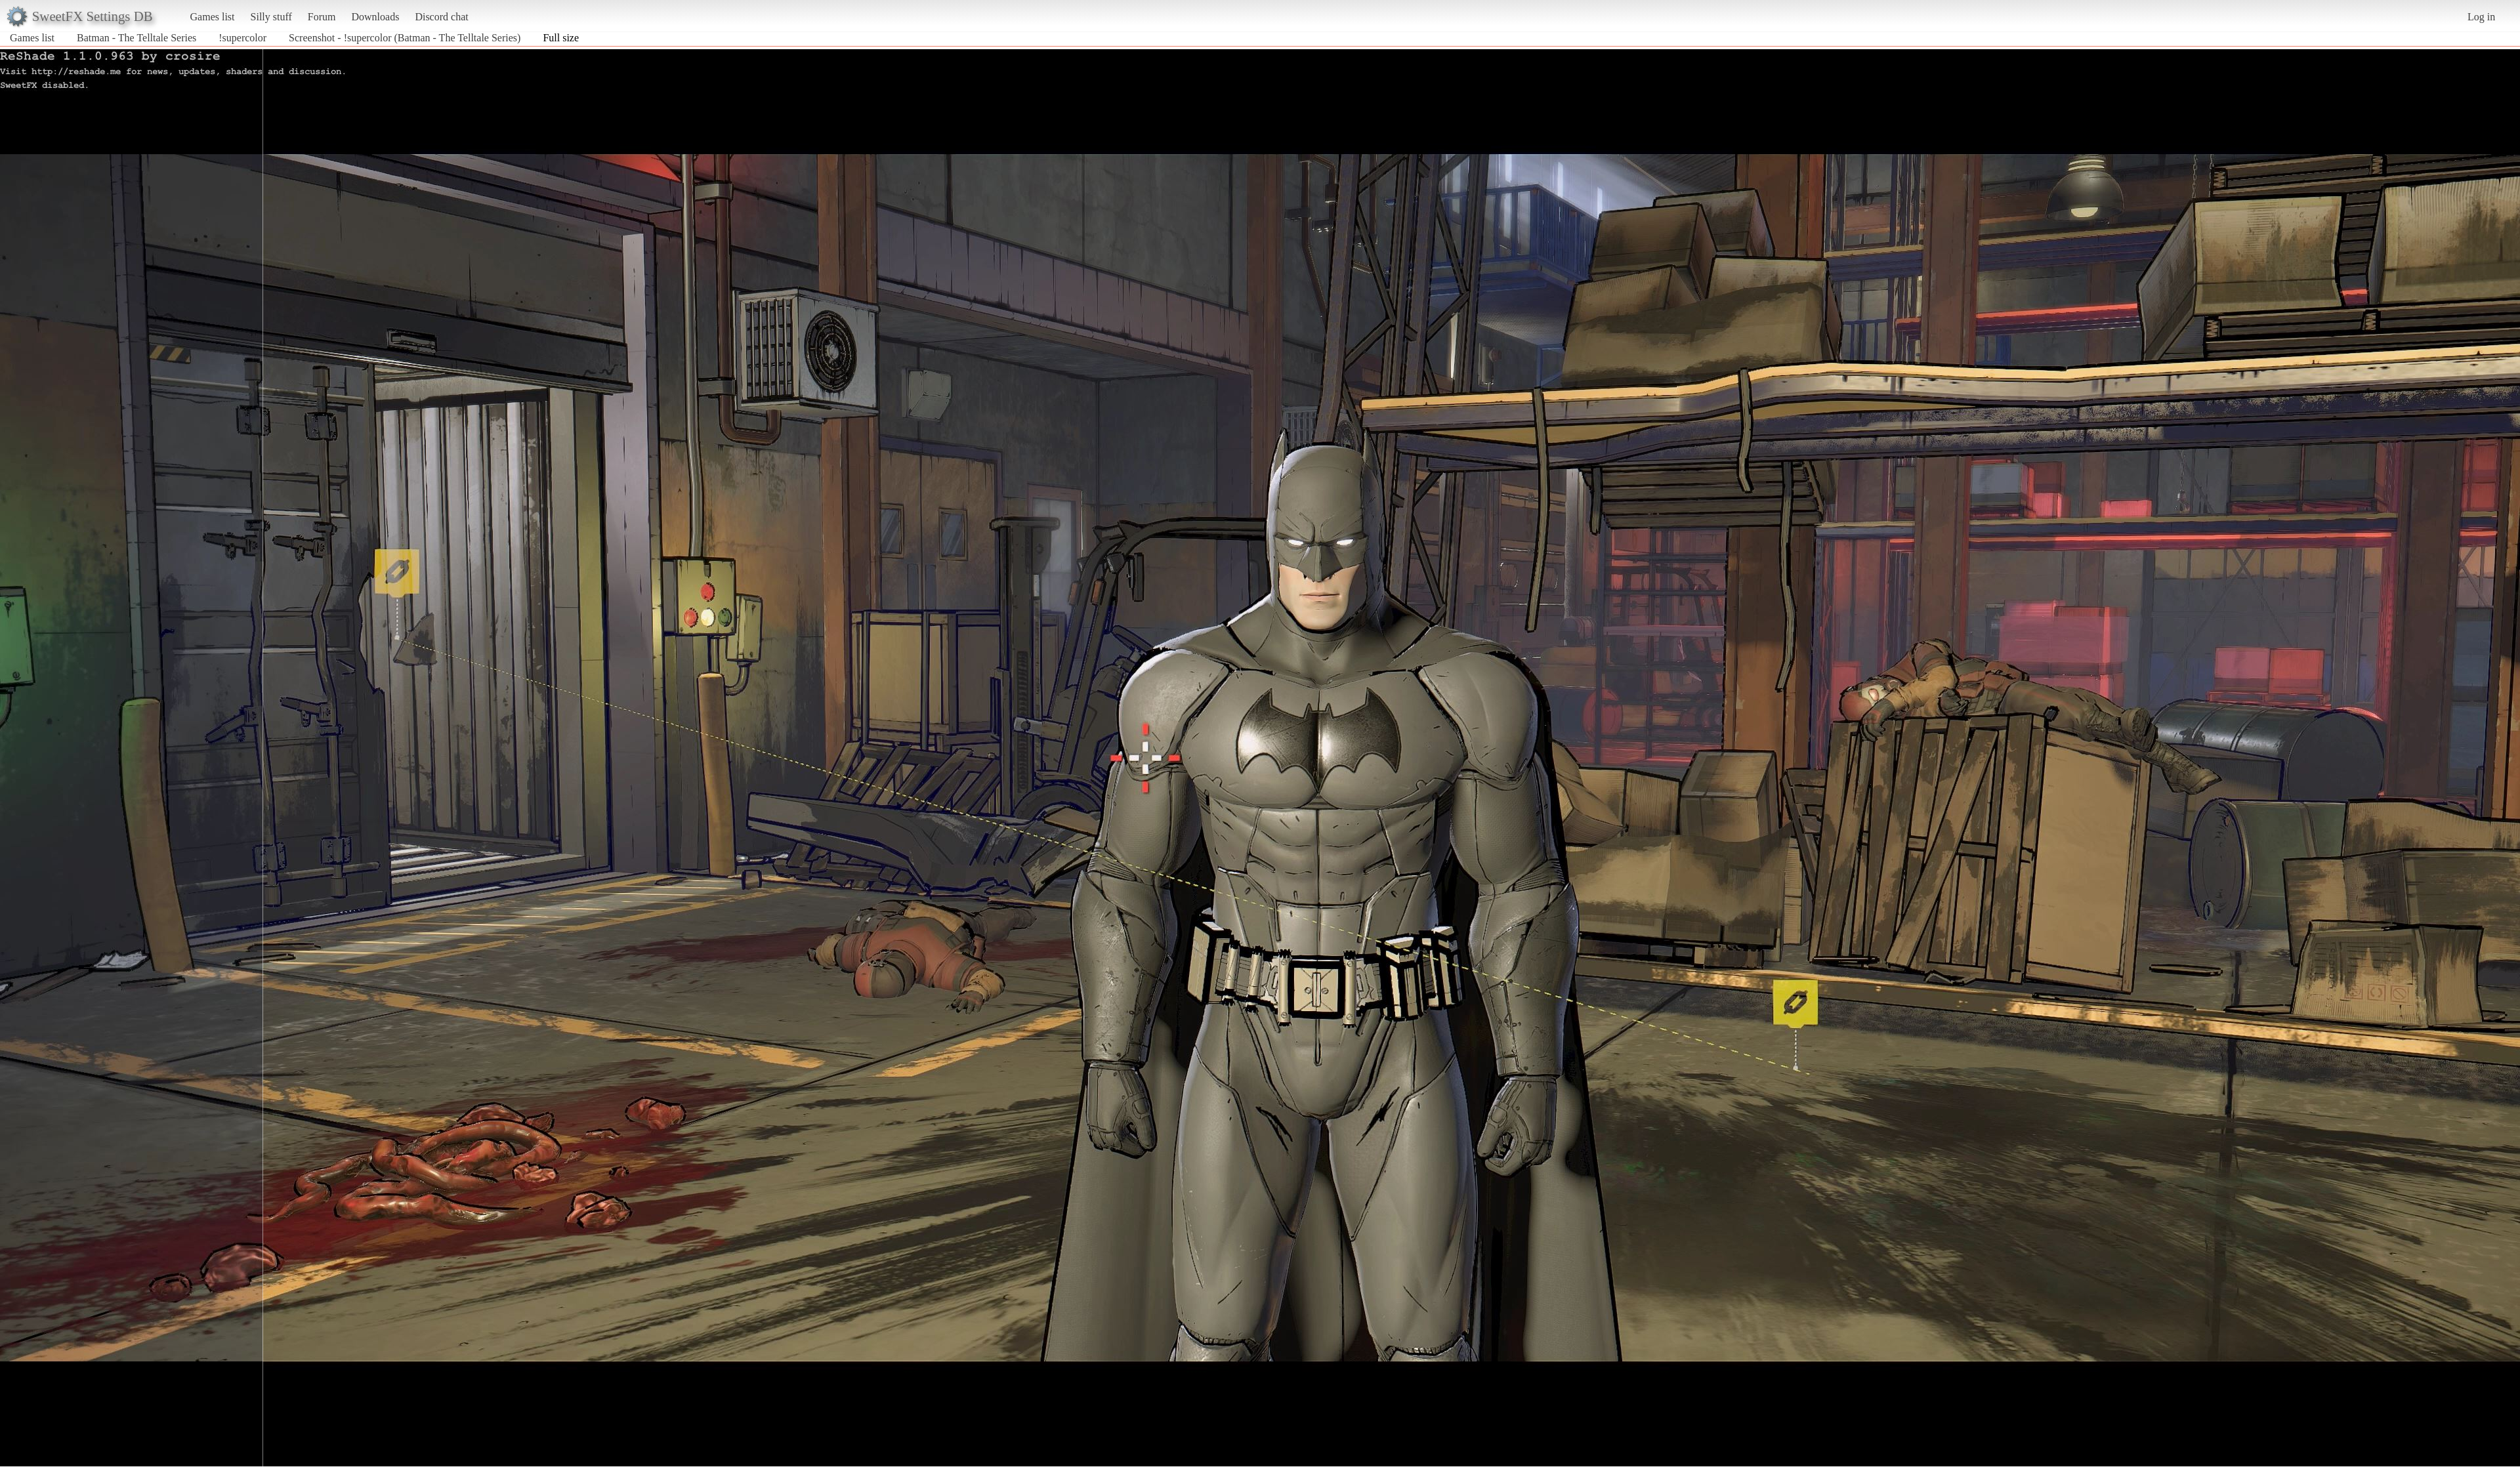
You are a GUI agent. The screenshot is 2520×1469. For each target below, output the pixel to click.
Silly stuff (271, 16)
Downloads (375, 16)
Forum (322, 16)
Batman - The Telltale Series (136, 37)
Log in (2481, 16)
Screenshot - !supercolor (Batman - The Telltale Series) (404, 37)
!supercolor (242, 37)
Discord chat (441, 16)
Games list (212, 16)
